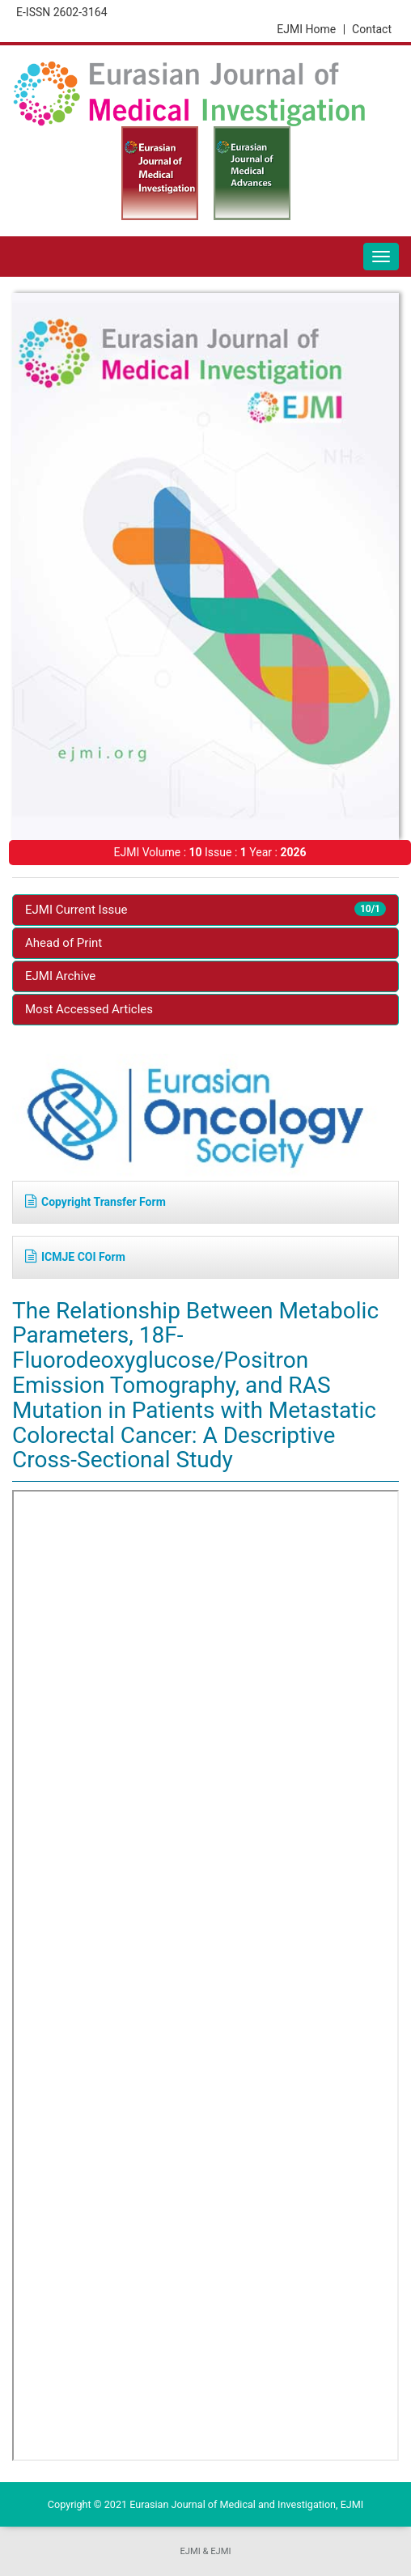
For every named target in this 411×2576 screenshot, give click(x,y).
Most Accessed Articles (89, 1009)
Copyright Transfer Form (95, 1201)
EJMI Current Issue (205, 909)
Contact (372, 29)
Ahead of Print (63, 943)
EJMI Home (311, 29)
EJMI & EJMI (205, 2551)
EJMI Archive (60, 976)
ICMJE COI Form (75, 1256)
